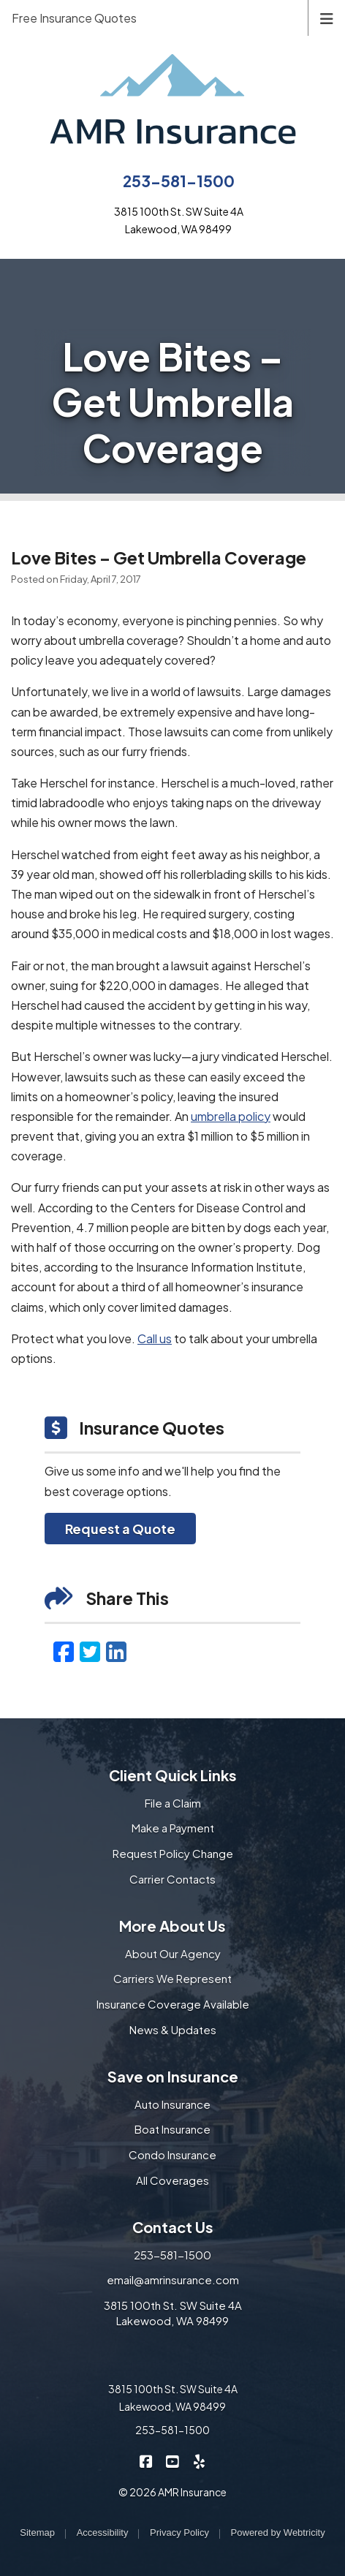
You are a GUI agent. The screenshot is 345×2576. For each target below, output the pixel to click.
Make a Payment (173, 1828)
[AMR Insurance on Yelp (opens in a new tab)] (199, 2460)
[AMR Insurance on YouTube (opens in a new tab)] (173, 2460)
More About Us (172, 1925)
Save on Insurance (172, 2076)
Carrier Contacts (172, 1879)
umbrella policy (230, 1116)
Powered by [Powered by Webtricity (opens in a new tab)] (278, 2532)
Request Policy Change (173, 1853)
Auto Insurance (172, 2104)
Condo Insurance (172, 2154)
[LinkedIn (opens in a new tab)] (116, 1651)
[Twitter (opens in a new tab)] (90, 1651)
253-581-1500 (179, 181)
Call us (154, 1338)
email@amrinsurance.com (173, 2279)
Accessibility (103, 2532)
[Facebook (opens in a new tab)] (63, 1651)
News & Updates (172, 2029)
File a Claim (173, 1803)
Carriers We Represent (172, 1978)
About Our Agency (173, 1953)
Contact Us (172, 2227)
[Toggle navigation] (326, 17)
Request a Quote (120, 1528)
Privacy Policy (179, 2532)
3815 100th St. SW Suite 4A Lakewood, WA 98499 (173, 2312)
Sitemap (37, 2532)
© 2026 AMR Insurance (172, 2491)
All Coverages (172, 2180)
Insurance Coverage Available (172, 2004)
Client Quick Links (173, 1775)
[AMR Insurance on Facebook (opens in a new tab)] (146, 2460)
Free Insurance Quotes (74, 18)
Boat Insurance (172, 2129)
